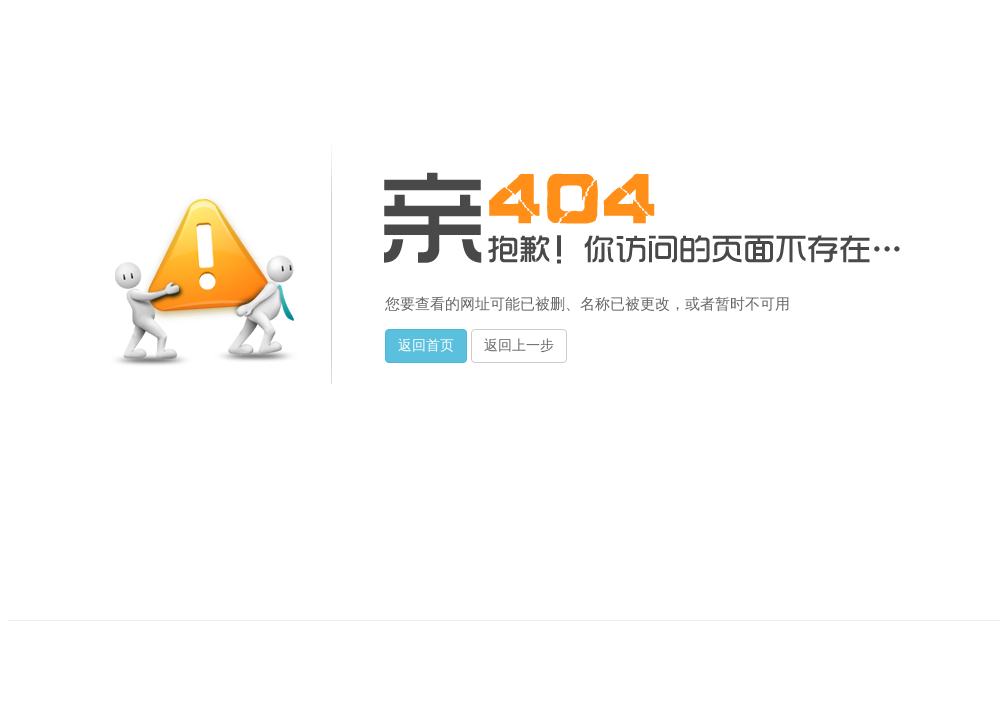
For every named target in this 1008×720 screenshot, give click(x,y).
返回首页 (426, 345)
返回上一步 (519, 345)
